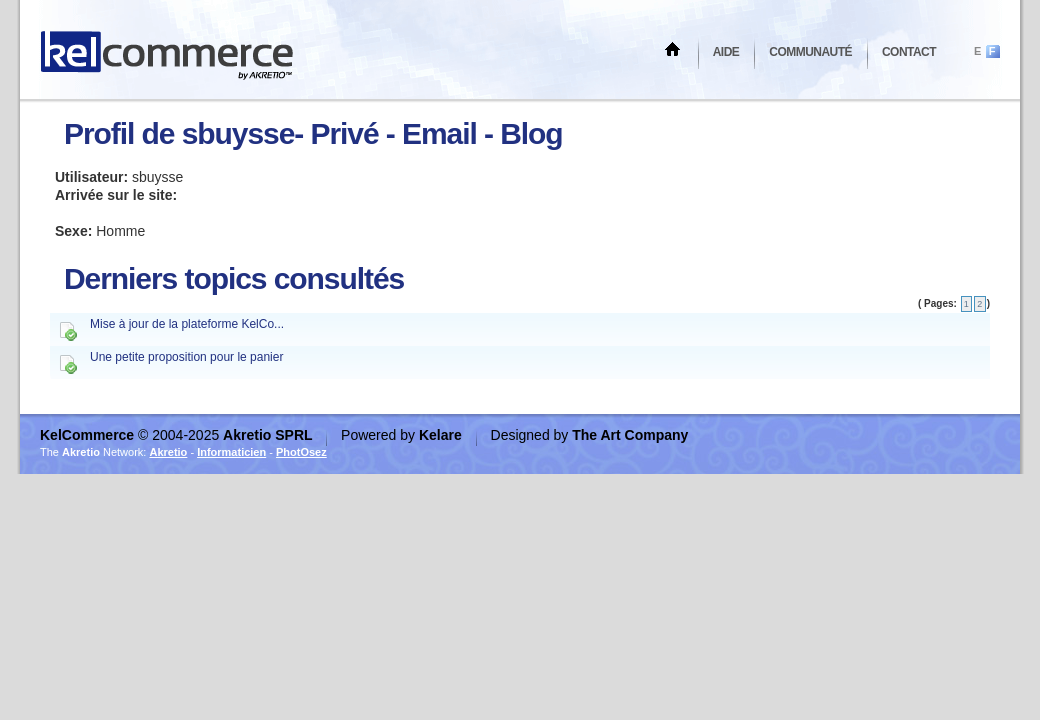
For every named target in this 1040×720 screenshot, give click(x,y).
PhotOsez (301, 452)
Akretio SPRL (269, 435)
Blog (531, 133)
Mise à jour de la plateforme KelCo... (187, 324)
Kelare (442, 435)
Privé (345, 133)
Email (439, 133)
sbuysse (238, 133)
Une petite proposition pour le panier (186, 357)
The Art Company (630, 435)
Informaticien (231, 452)
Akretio (168, 452)
